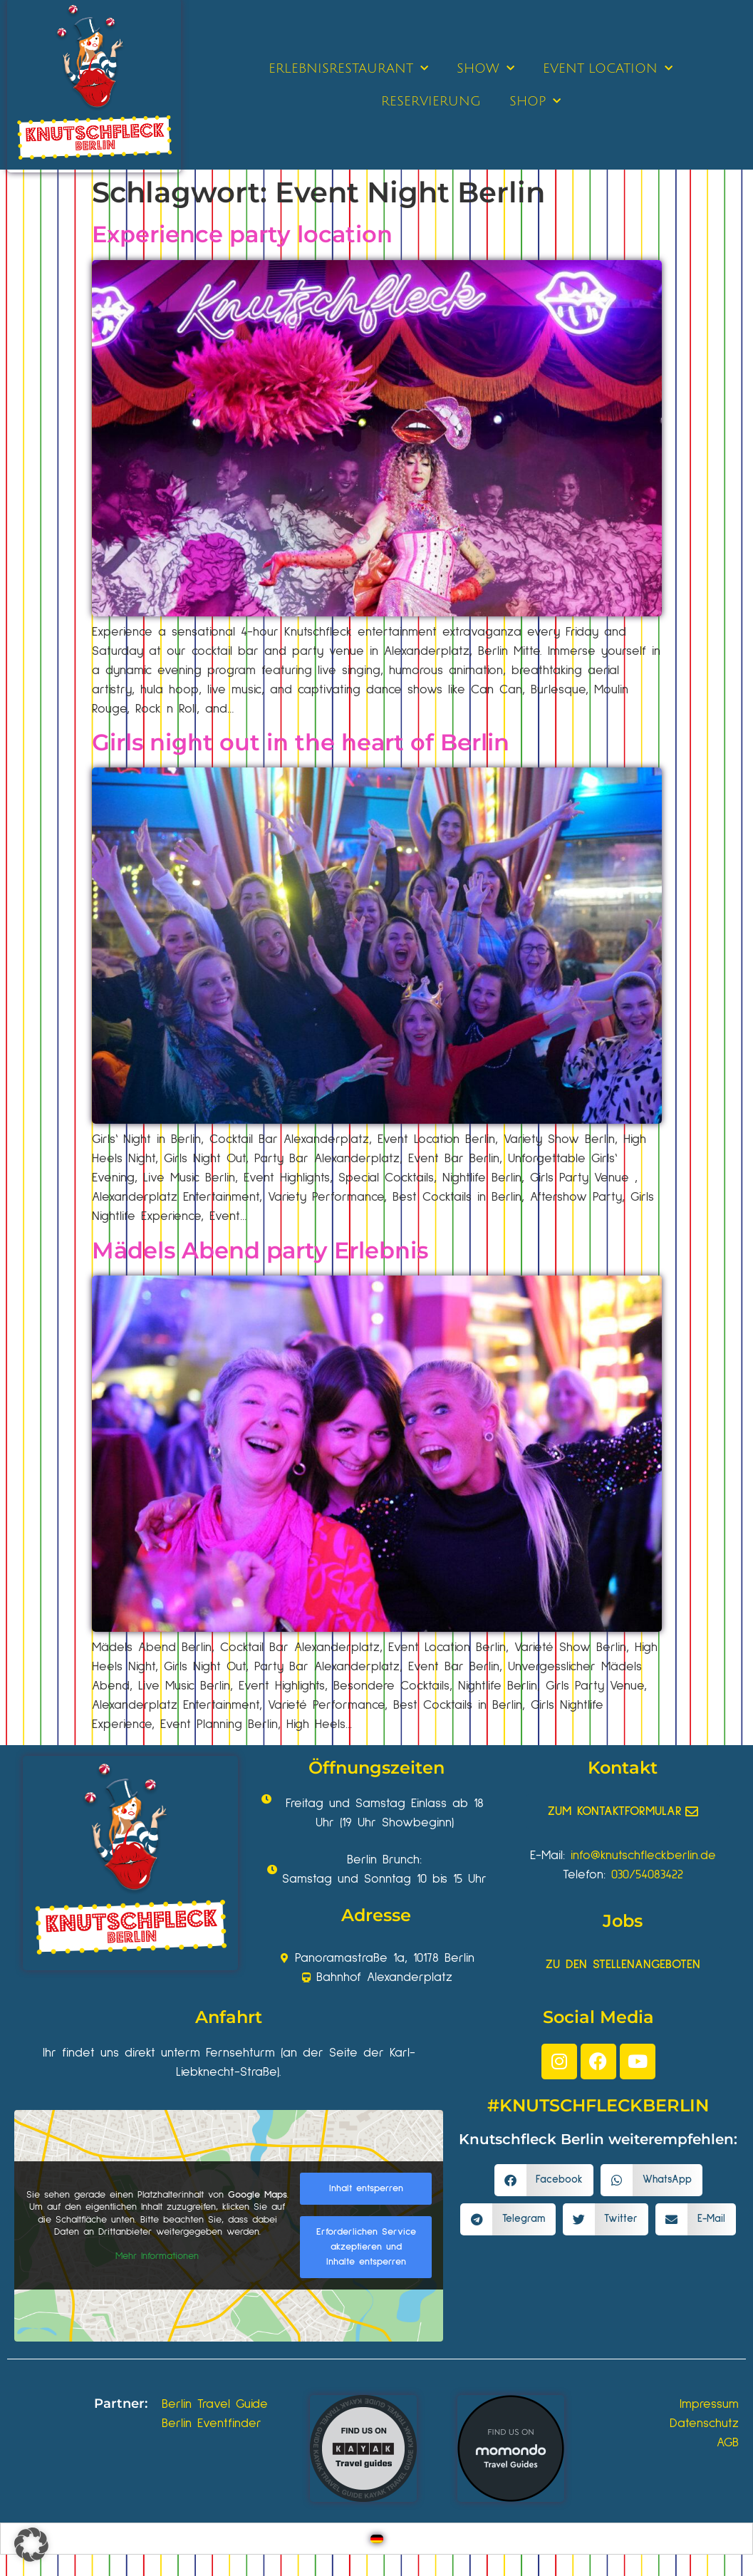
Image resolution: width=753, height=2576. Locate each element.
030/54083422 (647, 1874)
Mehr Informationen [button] (157, 2255)
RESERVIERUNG (431, 101)
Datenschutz (704, 2423)
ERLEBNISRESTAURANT (348, 69)
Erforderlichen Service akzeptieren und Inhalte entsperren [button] (366, 2247)
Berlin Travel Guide (215, 2404)
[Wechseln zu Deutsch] (376, 2538)
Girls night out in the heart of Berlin (300, 742)
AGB (728, 2442)
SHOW (485, 69)
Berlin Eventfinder (211, 2423)
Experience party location (242, 234)
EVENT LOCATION (607, 69)
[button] (544, 2180)
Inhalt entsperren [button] (366, 2188)
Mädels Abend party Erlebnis (260, 1250)
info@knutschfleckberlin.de (643, 1855)
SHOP (535, 101)
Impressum (709, 2404)
